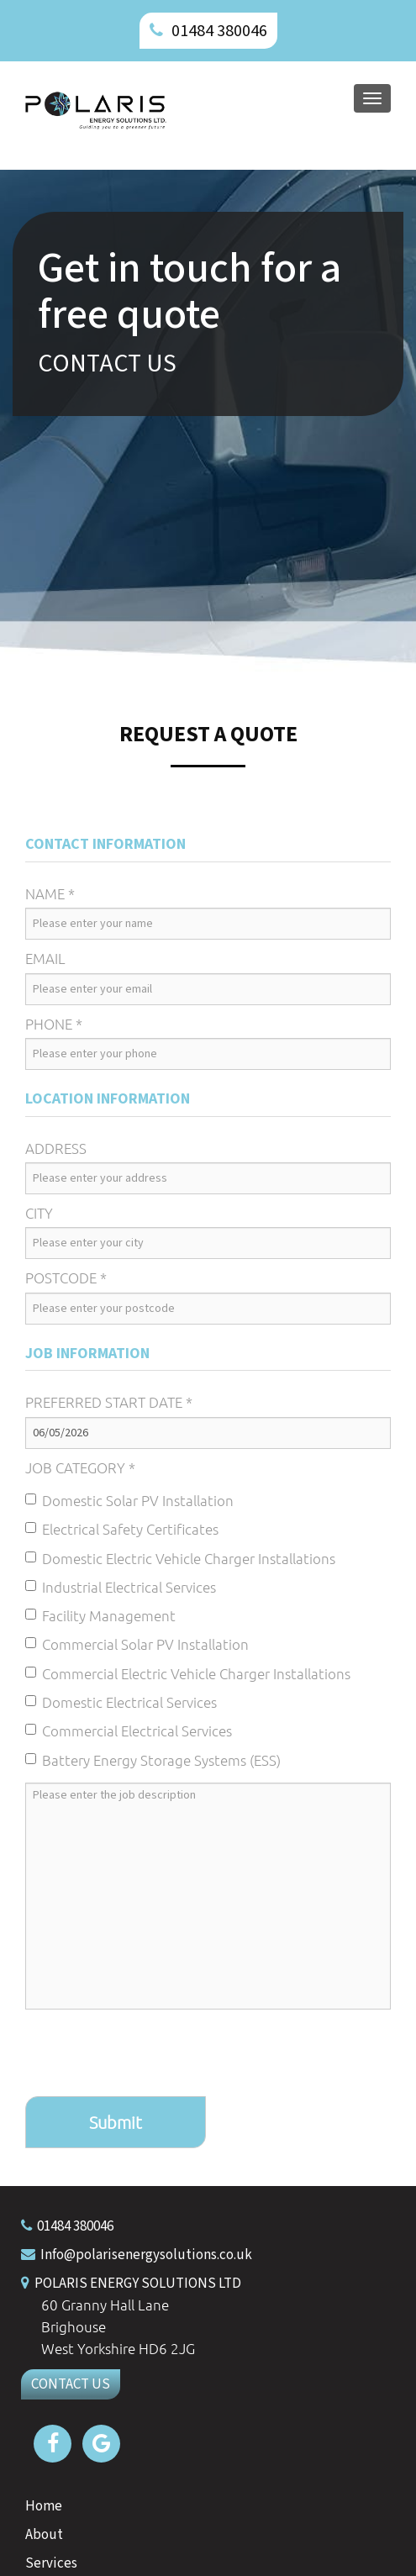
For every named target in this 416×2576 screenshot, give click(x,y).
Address (56, 1148)
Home (43, 2506)
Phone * (53, 1023)
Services (51, 2563)
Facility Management (100, 1615)
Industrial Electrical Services (120, 1587)
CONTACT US (70, 2384)
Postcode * (66, 1277)
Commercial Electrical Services (128, 1730)
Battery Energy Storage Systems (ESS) (153, 1760)
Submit (115, 2122)
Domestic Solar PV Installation (129, 1500)
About (44, 2535)
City (39, 1213)
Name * (50, 893)
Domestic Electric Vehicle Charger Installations (180, 1558)
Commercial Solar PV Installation (137, 1644)
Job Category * (80, 1467)
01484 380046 (219, 31)
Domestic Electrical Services (121, 1702)
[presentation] (153, 2055)
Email (45, 958)
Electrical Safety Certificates (122, 1529)
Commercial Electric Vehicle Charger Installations (187, 1673)
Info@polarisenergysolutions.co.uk (146, 2255)
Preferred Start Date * (108, 1402)
